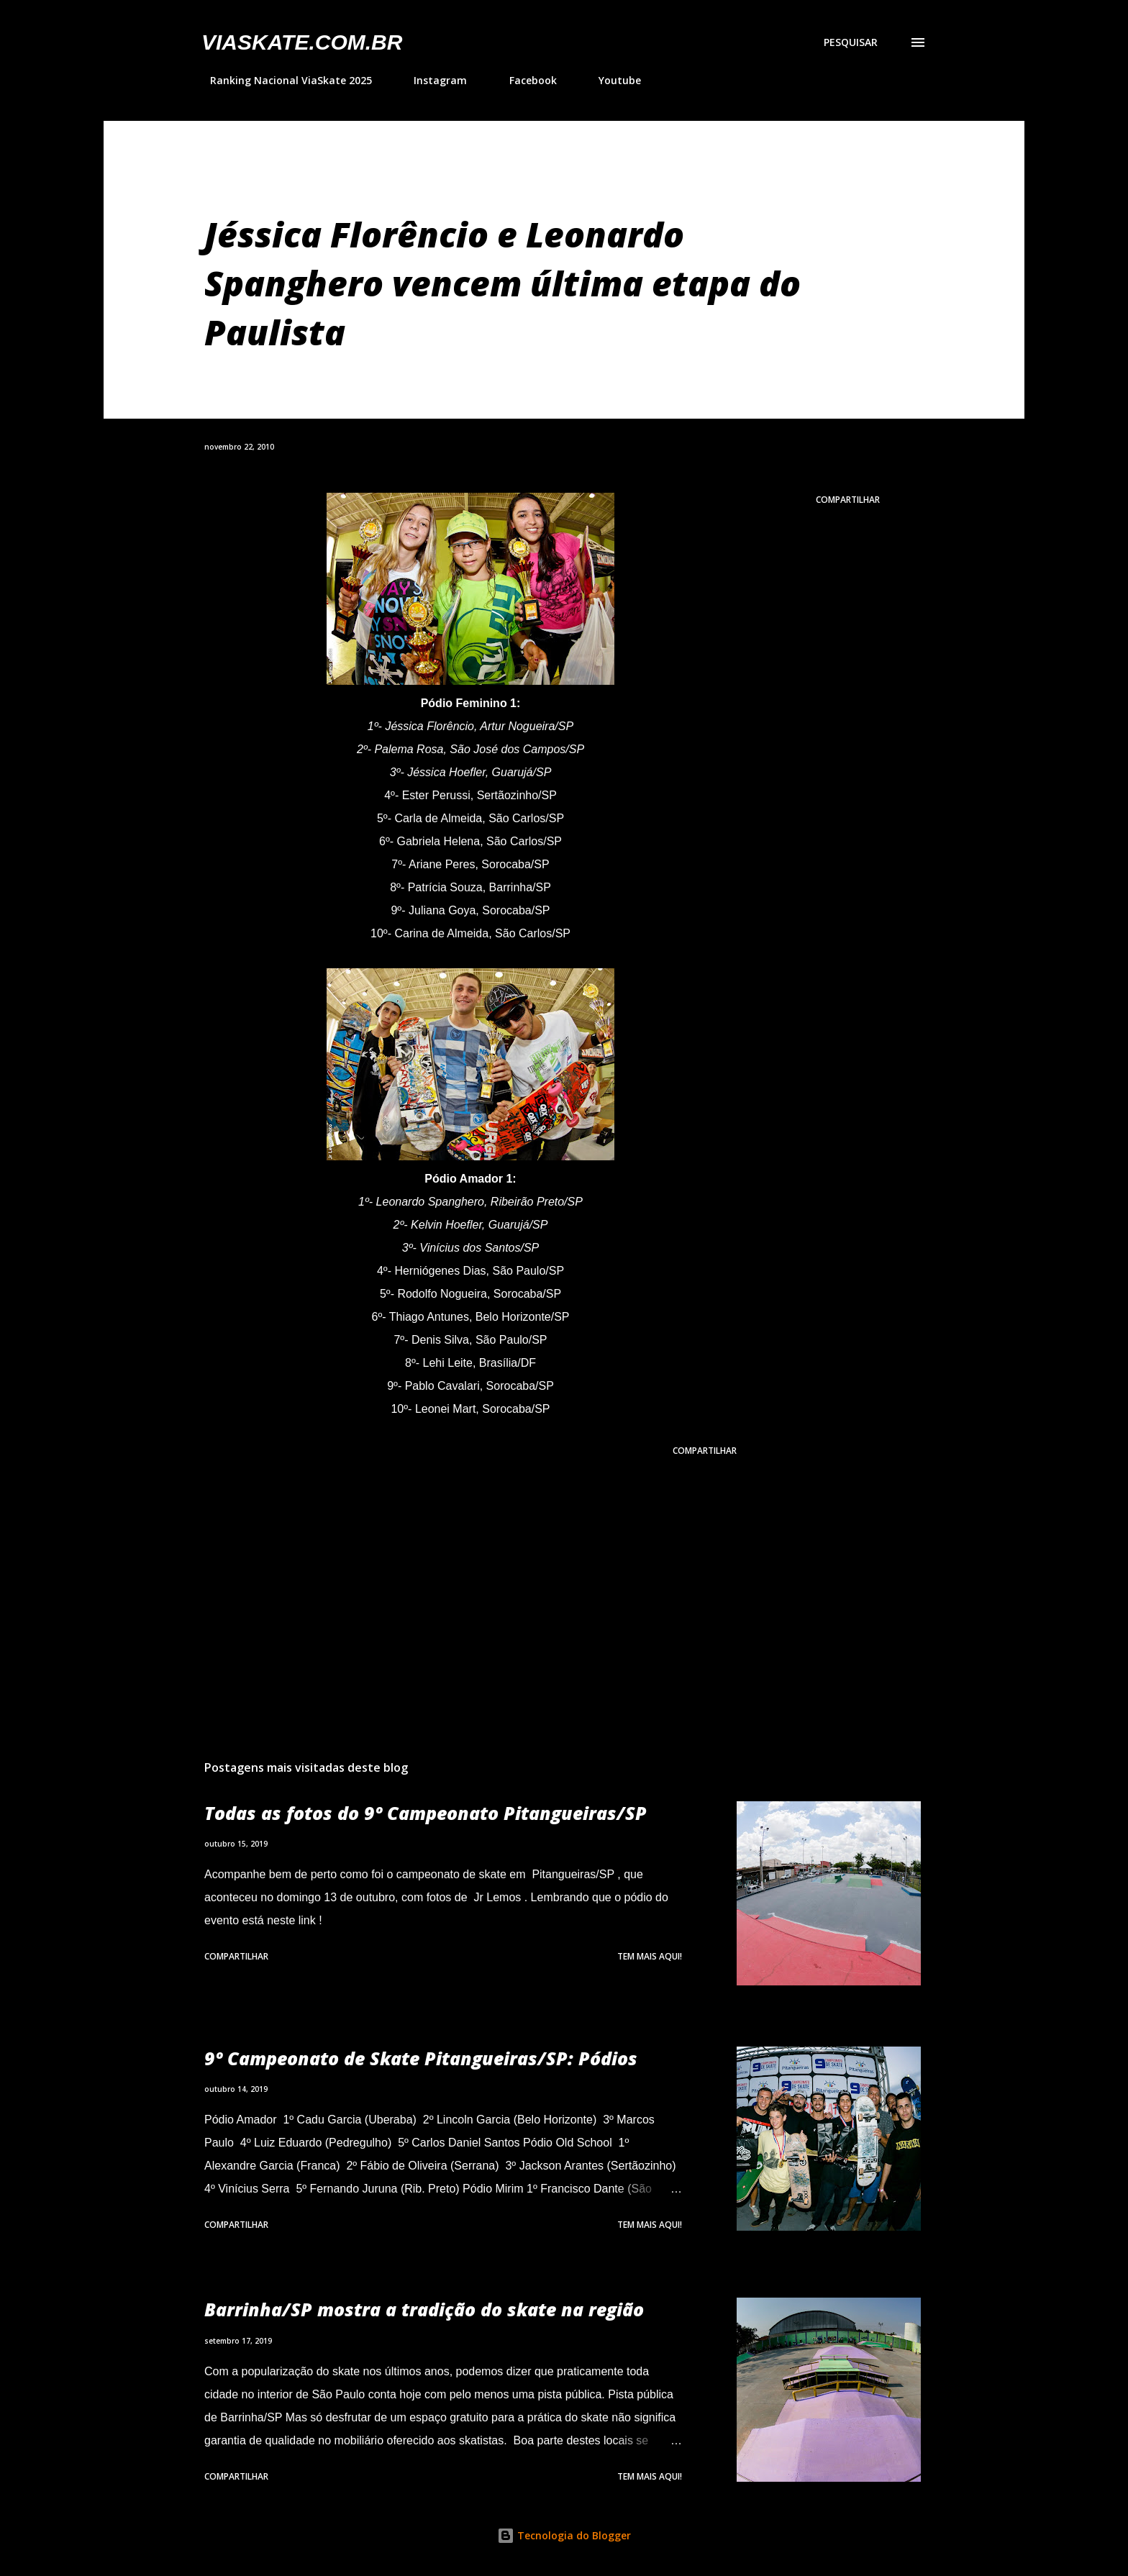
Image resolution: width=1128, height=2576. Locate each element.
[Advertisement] (447, 1580)
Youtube (611, 80)
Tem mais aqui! (649, 1956)
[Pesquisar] (851, 42)
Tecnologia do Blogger (564, 2535)
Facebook (524, 80)
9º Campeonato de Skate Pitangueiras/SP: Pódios (420, 2058)
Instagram (431, 80)
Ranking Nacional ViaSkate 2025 (282, 80)
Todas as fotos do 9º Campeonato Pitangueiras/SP (425, 1813)
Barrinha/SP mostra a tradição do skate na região (424, 2309)
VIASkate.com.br (301, 42)
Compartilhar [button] (848, 499)
